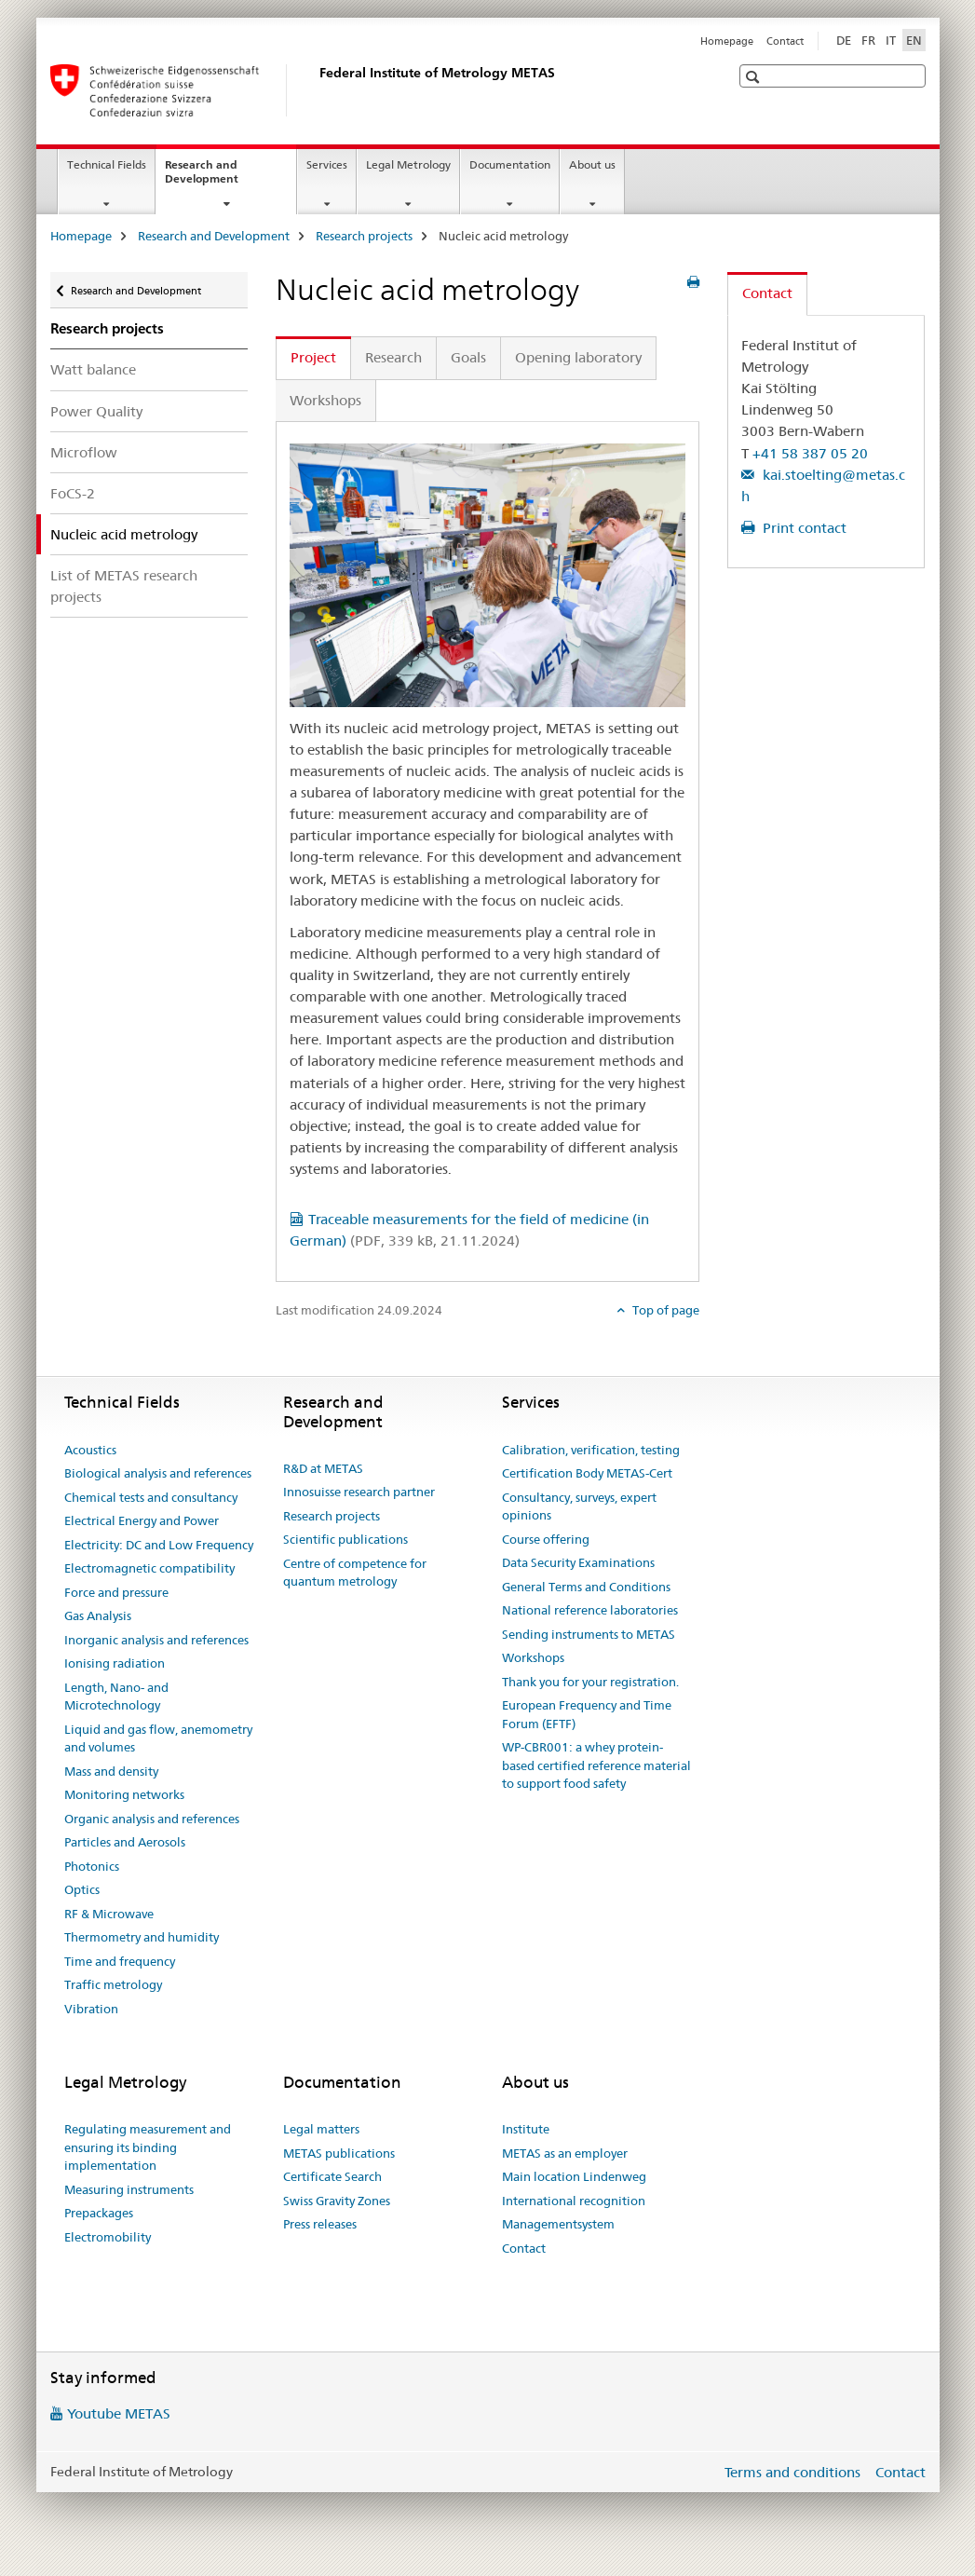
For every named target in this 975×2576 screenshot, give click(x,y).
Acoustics (90, 1449)
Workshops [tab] (325, 400)
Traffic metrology (113, 1984)
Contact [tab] (767, 293)
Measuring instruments (129, 2189)
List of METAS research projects (123, 586)
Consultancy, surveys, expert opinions (579, 1506)
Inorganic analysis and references (156, 1639)
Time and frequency (119, 1961)
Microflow (83, 452)
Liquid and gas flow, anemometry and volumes (158, 1738)
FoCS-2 (72, 493)
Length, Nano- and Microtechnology (116, 1696)
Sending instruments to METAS (588, 1634)
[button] (754, 77)
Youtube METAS (118, 2413)
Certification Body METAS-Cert (587, 1472)
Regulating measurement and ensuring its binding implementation (147, 2147)
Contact (785, 41)
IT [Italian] (891, 40)
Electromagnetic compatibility (149, 1568)
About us (592, 164)
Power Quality (96, 411)
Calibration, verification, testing (591, 1449)
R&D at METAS (323, 1468)
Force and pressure (116, 1592)
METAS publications (339, 2153)
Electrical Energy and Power (141, 1520)
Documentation (509, 164)
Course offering (545, 1539)
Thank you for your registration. (590, 1681)
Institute (525, 2128)
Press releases (320, 2223)
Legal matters (321, 2128)
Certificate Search (332, 2176)
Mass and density (111, 1771)
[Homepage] (315, 90)
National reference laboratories (590, 1609)
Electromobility (107, 2236)
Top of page (664, 1309)
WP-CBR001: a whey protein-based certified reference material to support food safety (596, 1765)
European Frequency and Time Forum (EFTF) (586, 1714)
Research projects (364, 235)
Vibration (91, 2008)
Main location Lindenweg (574, 2176)
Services (326, 164)
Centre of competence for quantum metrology (355, 1572)
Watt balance (93, 369)
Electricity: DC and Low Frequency (158, 1544)
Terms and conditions (792, 2472)
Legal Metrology (408, 164)
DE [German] (843, 40)
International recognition (573, 2200)
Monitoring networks (124, 1794)
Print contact (802, 528)
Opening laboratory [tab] (578, 357)
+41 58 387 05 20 (810, 453)
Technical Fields (106, 164)
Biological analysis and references (157, 1472)
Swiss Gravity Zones (336, 2200)
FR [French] (868, 40)
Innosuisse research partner (359, 1491)
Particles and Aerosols (124, 1841)
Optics (82, 1889)
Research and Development (221, 177)
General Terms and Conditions (586, 1586)
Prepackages (98, 2212)
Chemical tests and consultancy (150, 1497)
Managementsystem (558, 2223)
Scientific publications (345, 1539)
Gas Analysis (97, 1615)
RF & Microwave (109, 1913)
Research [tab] (393, 357)
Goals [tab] (468, 357)
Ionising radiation (114, 1663)
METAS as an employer (565, 2153)
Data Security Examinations (578, 1562)
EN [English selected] (914, 40)
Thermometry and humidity (141, 1936)
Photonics (91, 1866)
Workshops (533, 1657)
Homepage (726, 41)
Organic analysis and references (151, 1818)
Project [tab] (313, 357)
